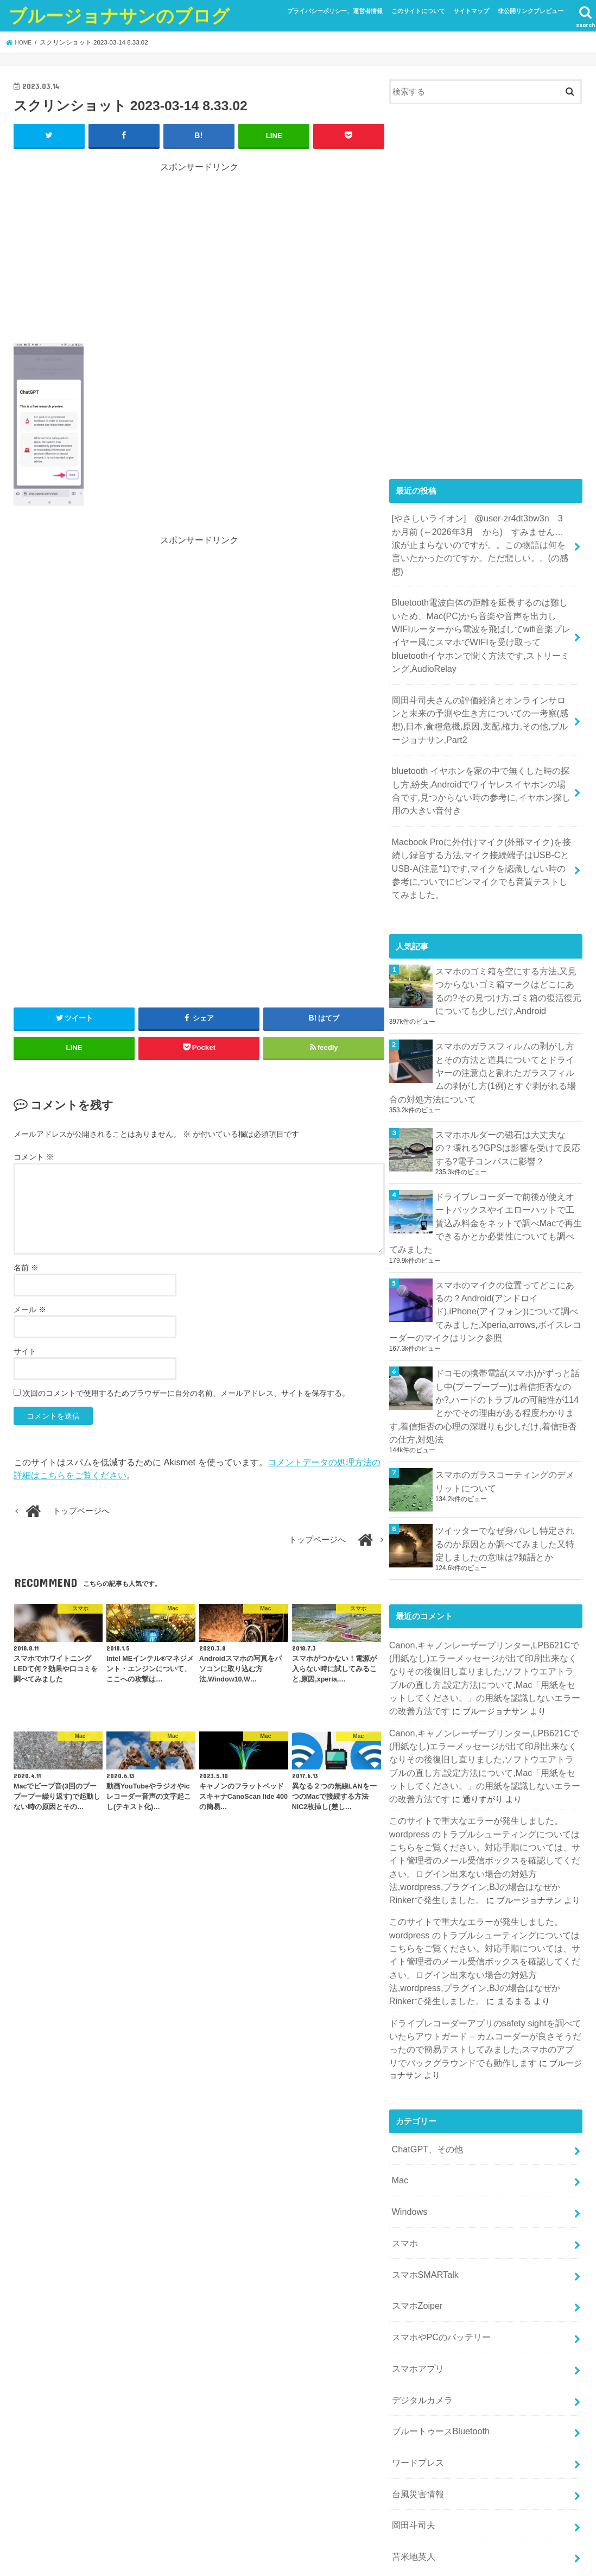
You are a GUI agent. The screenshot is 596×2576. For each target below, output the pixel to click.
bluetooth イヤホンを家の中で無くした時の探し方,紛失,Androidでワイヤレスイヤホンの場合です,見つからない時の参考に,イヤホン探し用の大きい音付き (481, 742)
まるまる (405, 1841)
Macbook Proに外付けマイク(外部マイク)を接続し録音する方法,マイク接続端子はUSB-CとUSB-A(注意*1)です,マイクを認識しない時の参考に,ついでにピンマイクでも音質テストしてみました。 (480, 807)
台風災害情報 (415, 2299)
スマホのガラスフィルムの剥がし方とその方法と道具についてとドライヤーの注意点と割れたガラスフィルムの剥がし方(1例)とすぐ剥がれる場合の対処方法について (485, 994)
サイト (25, 1350)
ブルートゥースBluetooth (437, 2241)
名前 (26, 1267)
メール (30, 1309)
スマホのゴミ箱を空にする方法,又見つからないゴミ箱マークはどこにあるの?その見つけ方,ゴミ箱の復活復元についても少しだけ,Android (506, 917)
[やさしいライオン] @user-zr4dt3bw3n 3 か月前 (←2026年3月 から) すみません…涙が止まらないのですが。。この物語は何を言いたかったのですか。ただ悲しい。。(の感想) (480, 535)
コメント (34, 1155)
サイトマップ (471, 11)
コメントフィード (421, 2467)
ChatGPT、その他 (424, 1983)
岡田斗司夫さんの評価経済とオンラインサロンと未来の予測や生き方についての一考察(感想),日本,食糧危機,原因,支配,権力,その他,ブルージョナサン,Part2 (481, 677)
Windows (407, 2040)
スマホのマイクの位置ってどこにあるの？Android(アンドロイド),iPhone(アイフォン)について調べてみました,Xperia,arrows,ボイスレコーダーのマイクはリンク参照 (484, 1206)
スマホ (403, 2069)
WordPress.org (416, 2485)
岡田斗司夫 (411, 2327)
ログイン (405, 2431)
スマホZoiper (415, 2126)
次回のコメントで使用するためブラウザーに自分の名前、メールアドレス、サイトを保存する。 (186, 1392)
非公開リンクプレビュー (530, 11)
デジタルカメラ (419, 2213)
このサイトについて (418, 11)
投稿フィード (413, 2449)
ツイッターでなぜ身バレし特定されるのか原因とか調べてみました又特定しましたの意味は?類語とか (508, 1415)
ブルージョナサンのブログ (119, 15)
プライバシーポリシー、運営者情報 (335, 11)
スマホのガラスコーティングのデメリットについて (508, 1353)
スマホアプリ (415, 2184)
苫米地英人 (411, 2356)
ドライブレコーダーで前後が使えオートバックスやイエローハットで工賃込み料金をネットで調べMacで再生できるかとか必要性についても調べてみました (508, 1129)
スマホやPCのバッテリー (437, 2155)
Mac (399, 2011)
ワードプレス (415, 2270)
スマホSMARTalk (422, 2098)
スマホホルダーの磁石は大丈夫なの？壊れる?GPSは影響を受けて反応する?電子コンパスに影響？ (508, 1064)
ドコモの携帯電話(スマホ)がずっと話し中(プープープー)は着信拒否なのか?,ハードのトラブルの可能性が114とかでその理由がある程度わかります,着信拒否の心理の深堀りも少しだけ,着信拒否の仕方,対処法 (484, 1288)
